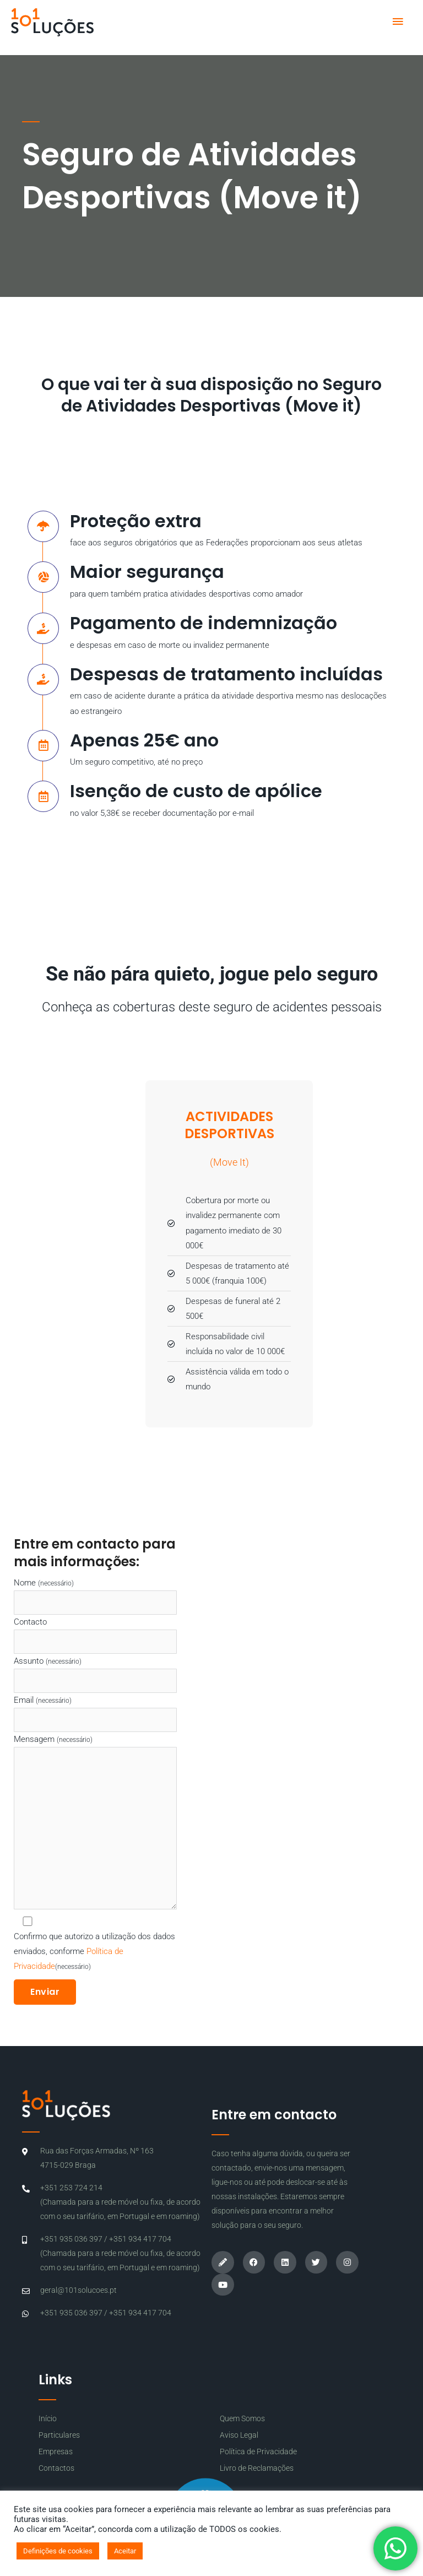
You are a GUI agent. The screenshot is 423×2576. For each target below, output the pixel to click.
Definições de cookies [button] (58, 2551)
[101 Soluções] (52, 22)
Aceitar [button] (125, 2551)
